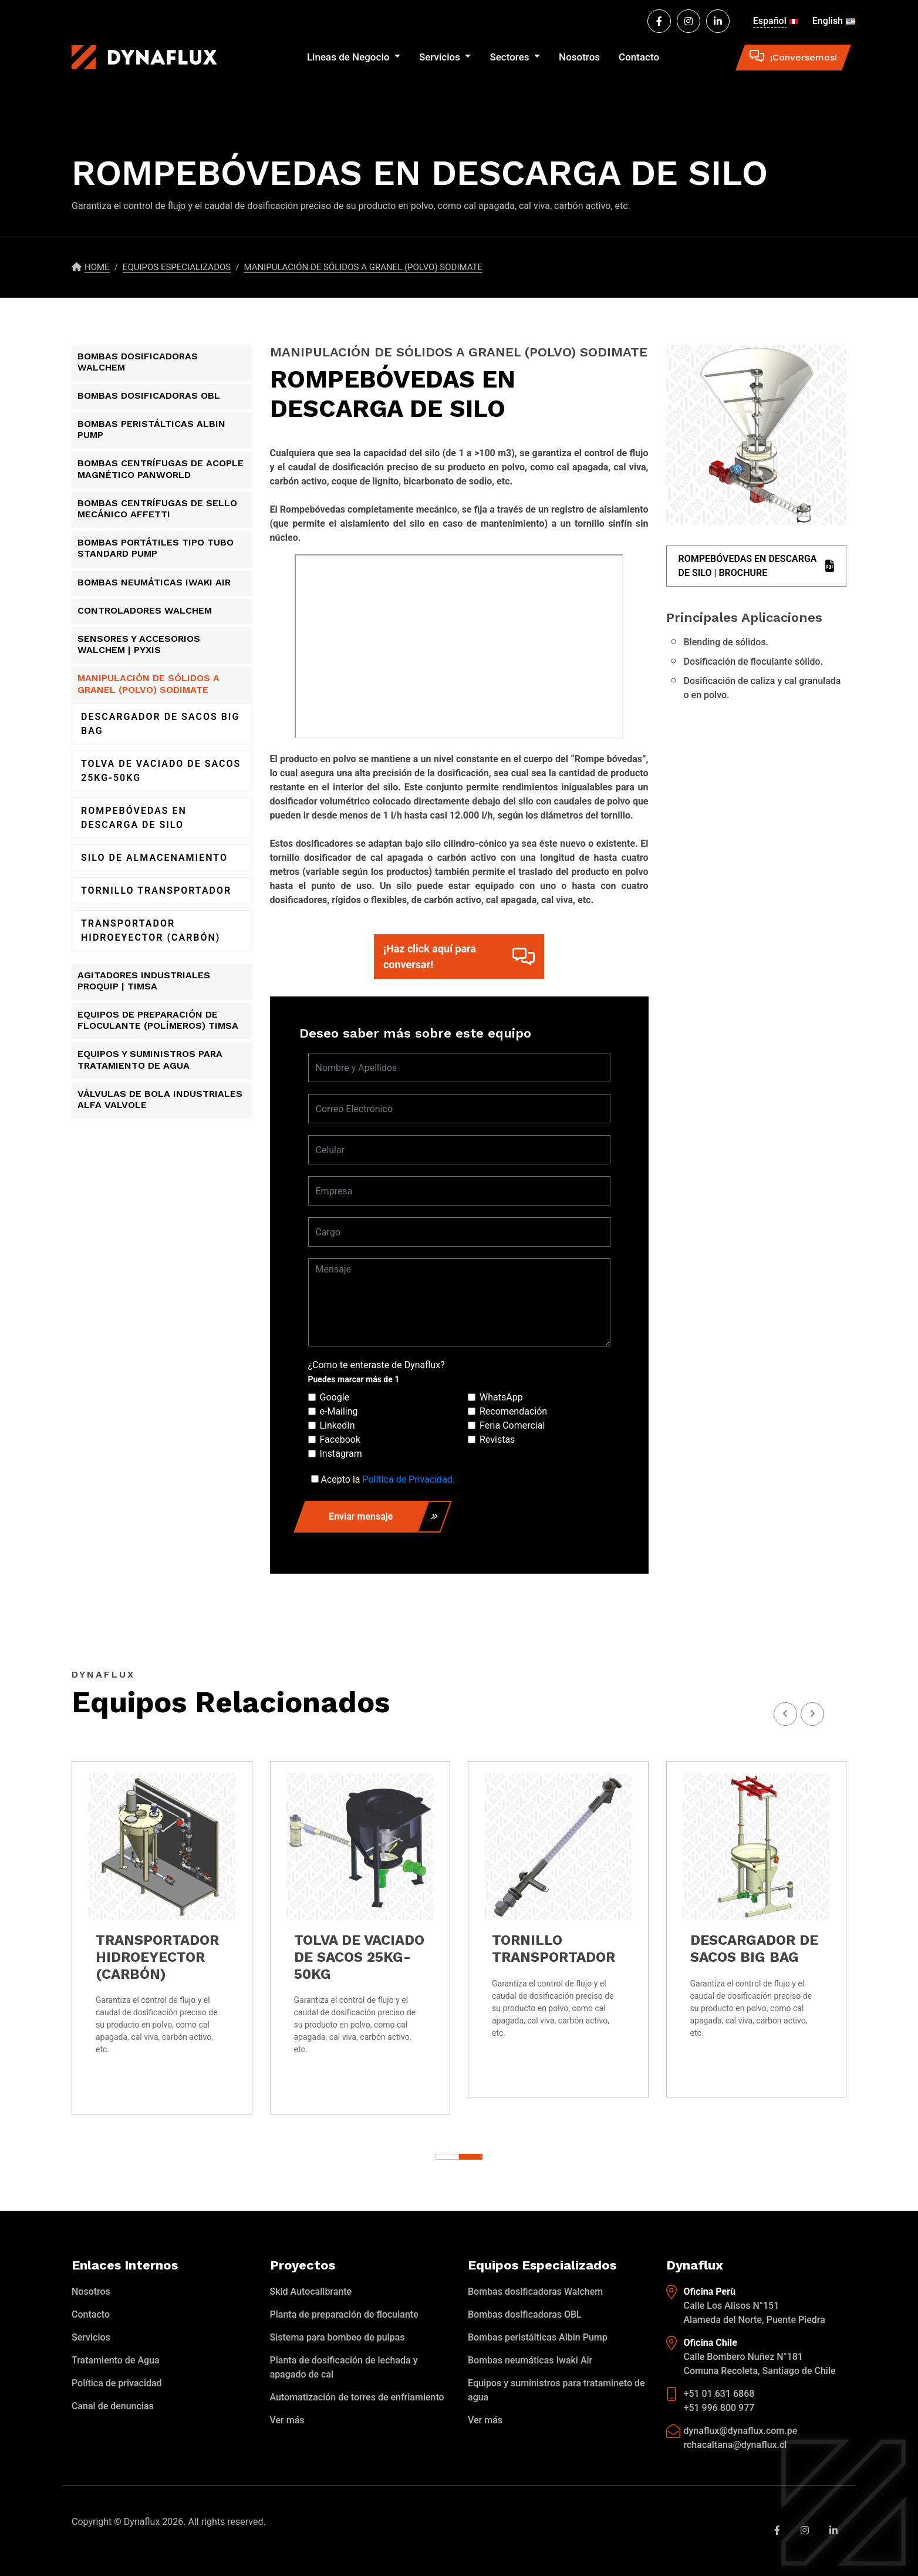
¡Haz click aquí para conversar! (459, 956)
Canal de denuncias (113, 2406)
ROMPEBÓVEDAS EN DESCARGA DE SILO (134, 817)
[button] (470, 2157)
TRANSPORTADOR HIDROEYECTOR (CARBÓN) (150, 930)
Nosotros (579, 57)
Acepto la (387, 1479)
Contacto (639, 57)
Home (97, 267)
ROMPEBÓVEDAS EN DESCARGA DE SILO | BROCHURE (757, 565)
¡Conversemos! (793, 56)
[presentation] (812, 1714)
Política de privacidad (117, 2383)
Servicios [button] (441, 57)
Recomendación (513, 1411)
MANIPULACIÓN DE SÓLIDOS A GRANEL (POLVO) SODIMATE (363, 267)
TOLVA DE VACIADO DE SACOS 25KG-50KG (161, 770)
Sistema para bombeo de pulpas (337, 2337)
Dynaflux (142, 2521)
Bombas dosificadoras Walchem (535, 2291)
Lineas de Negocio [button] (349, 57)
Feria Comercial (512, 1425)
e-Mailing (339, 1411)
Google (335, 1397)
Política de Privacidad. (408, 1479)
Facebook (340, 1439)
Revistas (497, 1439)
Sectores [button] (510, 57)
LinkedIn (337, 1425)
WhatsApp (501, 1397)
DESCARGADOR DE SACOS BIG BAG (160, 723)
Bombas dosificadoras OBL (525, 2314)
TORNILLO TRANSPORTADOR (156, 890)
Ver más (287, 2420)
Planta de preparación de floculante (344, 2314)
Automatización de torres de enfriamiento (357, 2397)
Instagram (341, 1453)
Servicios (91, 2337)
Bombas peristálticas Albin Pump (538, 2337)
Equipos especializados (177, 267)
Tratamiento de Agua (116, 2360)
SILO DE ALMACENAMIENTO (154, 857)
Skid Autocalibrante (311, 2291)
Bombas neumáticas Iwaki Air (530, 2360)
